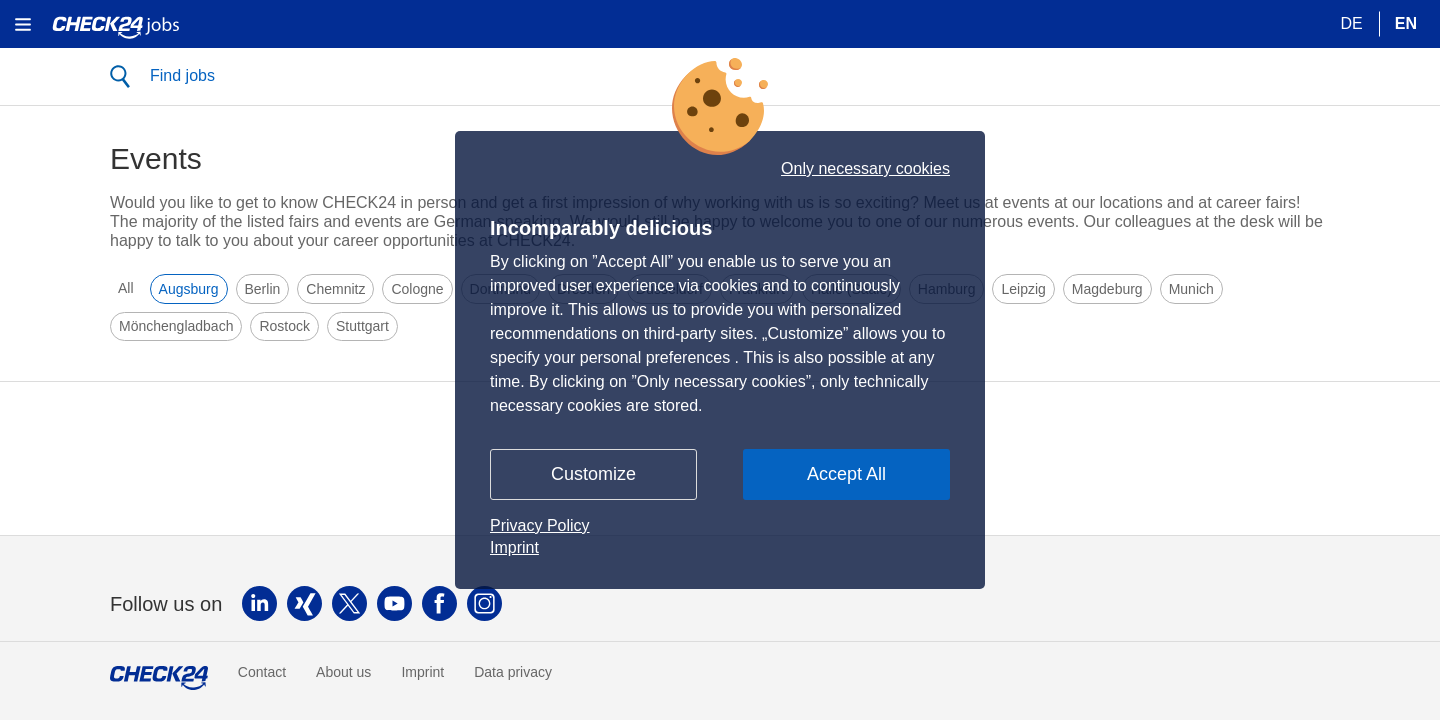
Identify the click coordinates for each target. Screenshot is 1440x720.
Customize (593, 474)
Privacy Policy (540, 525)
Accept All (846, 474)
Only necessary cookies (865, 169)
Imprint (514, 547)
